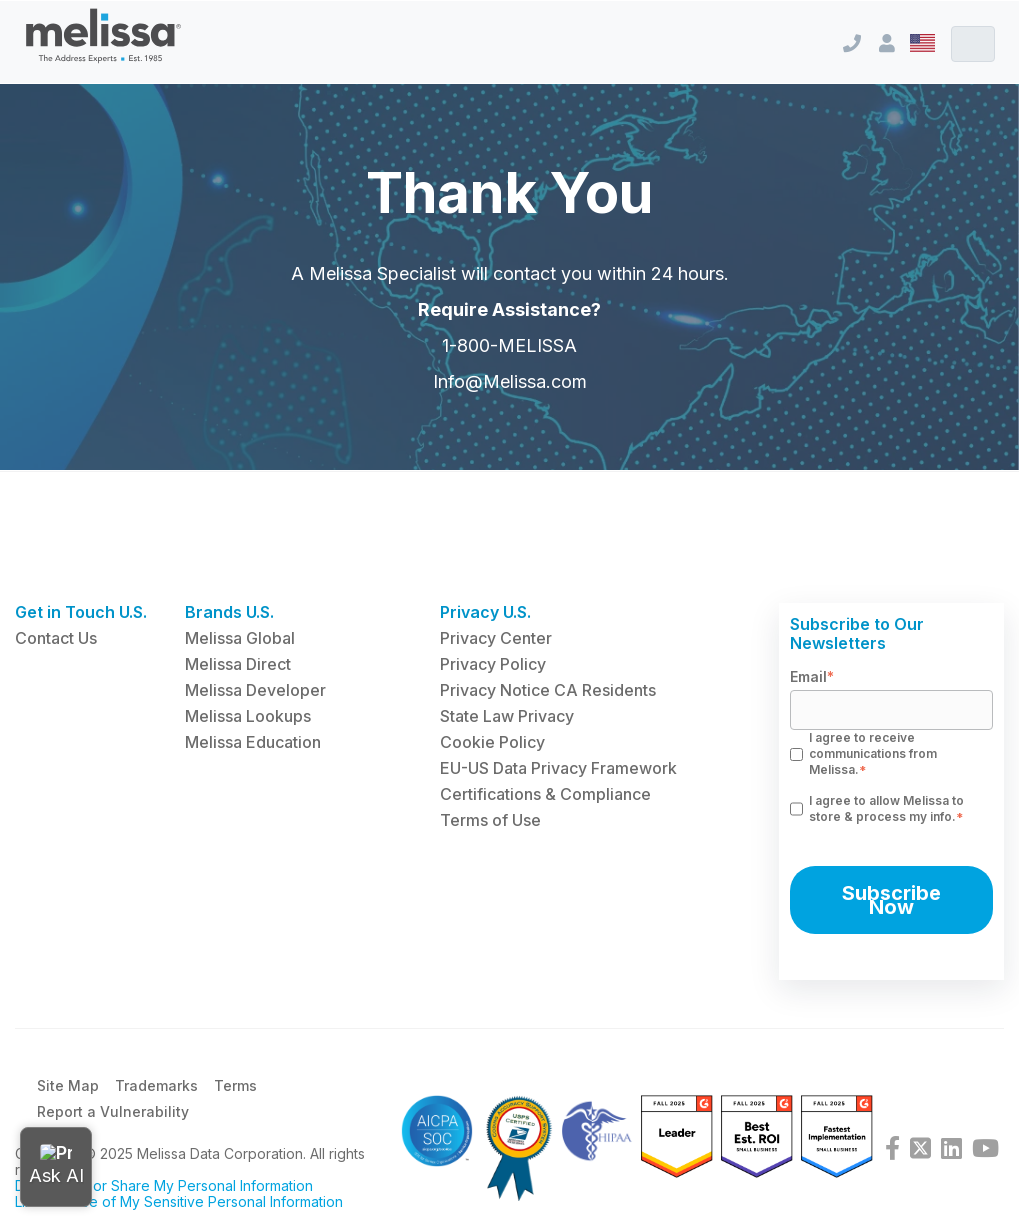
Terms (235, 1085)
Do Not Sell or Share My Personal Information (164, 1185)
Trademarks (156, 1085)
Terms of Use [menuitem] (490, 820)
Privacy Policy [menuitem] (493, 664)
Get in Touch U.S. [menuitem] (81, 612)
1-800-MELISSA (509, 357)
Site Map (68, 1085)
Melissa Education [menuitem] (253, 742)
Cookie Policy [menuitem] (492, 742)
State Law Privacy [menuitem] (507, 716)
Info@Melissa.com (510, 393)
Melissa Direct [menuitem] (238, 664)
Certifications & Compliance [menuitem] (545, 794)
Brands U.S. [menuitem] (229, 612)
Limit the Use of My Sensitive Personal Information (179, 1201)
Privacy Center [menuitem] (496, 638)
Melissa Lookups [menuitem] (248, 716)
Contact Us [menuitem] (56, 638)
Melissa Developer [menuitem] (255, 690)
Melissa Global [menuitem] (240, 638)
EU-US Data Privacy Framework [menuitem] (558, 768)
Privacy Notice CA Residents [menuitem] (548, 690)
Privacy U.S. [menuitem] (485, 612)
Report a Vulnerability (113, 1111)
